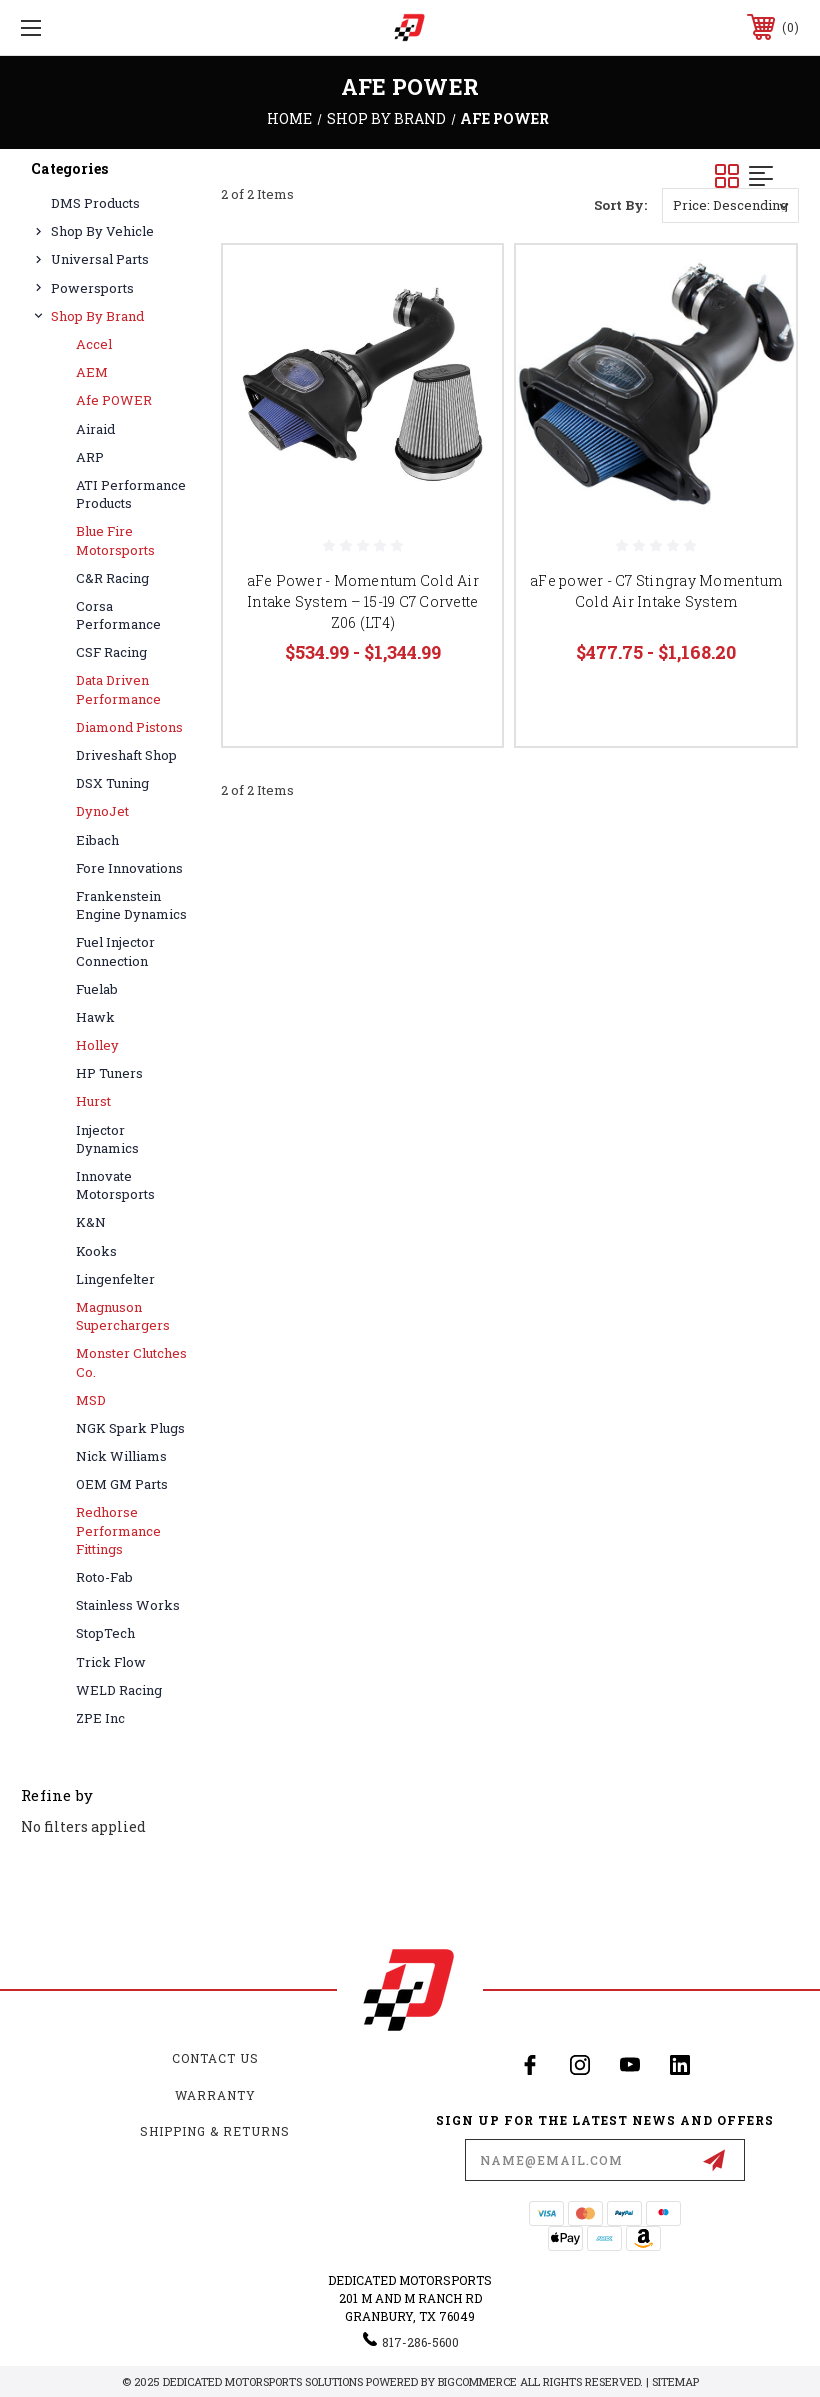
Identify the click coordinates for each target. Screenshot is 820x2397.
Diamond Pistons (129, 727)
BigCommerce (477, 2381)
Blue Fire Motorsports (115, 540)
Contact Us (215, 2058)
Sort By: (620, 205)
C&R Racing (112, 578)
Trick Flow (111, 1662)
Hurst (93, 1101)
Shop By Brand (97, 316)
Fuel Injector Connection (115, 951)
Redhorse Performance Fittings (118, 1530)
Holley (97, 1045)
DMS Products (95, 203)
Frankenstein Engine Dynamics (131, 905)
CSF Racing (111, 652)
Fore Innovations (129, 868)
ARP (90, 457)
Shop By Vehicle (102, 231)
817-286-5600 (420, 2342)
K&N (91, 1222)
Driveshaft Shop (126, 755)
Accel (94, 344)
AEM (92, 372)
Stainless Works (128, 1605)
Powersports (92, 288)
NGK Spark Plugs (130, 1428)
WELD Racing (119, 1690)
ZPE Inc (100, 1718)
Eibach (97, 840)
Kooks (96, 1251)
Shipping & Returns (215, 2131)
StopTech (105, 1633)
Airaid (95, 429)
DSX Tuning (112, 783)
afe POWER (114, 400)
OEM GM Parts (122, 1484)
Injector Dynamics (107, 1139)
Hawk (95, 1017)
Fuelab (97, 989)
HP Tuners (109, 1073)
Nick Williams (121, 1456)
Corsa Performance (118, 615)
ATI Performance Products (131, 494)
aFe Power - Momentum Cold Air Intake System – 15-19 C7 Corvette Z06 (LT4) (363, 601)
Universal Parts (100, 259)
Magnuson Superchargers (123, 1316)
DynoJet (102, 811)
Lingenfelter (115, 1279)
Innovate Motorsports (115, 1185)
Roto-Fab (104, 1577)
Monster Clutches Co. (131, 1362)
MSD (91, 1400)
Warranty (215, 2095)
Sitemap (675, 2381)
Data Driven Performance (118, 689)
